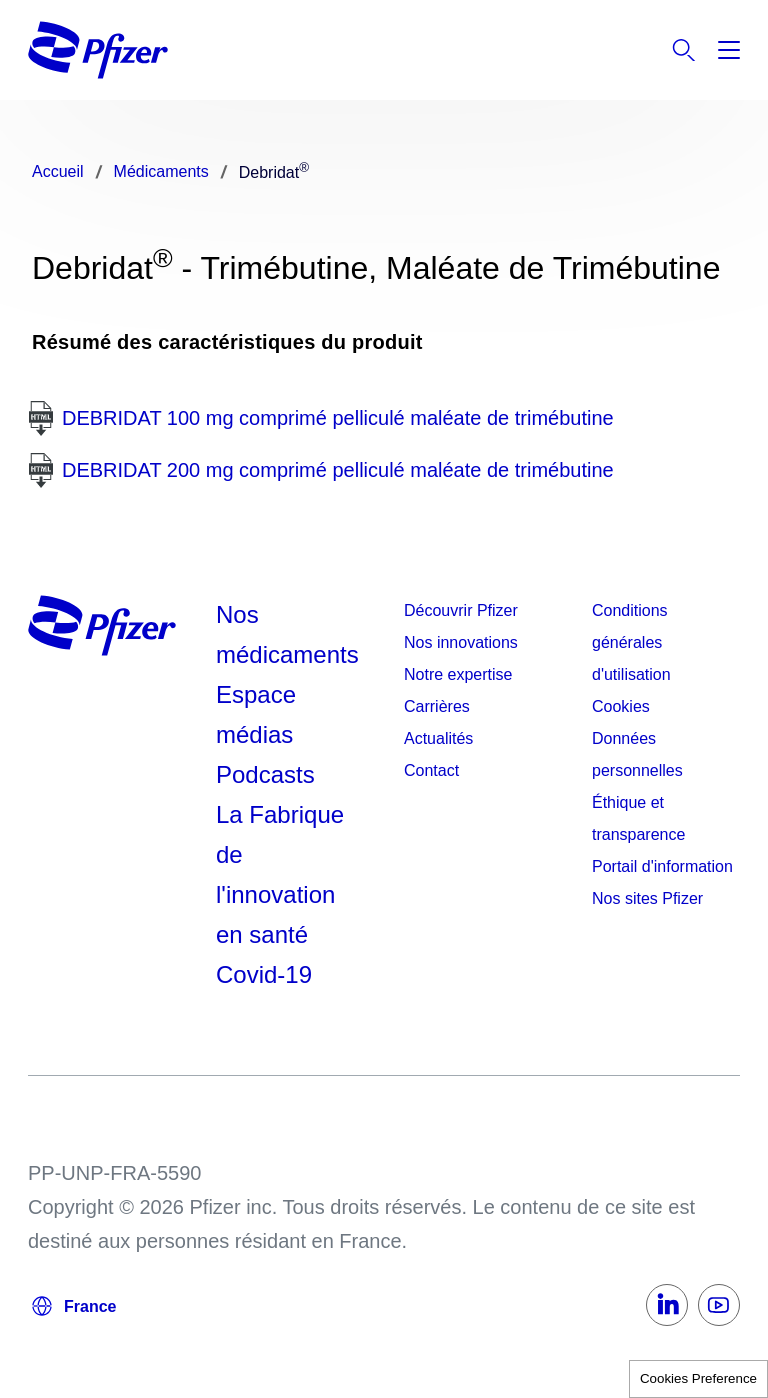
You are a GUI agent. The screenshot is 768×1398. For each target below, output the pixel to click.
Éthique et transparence (638, 818)
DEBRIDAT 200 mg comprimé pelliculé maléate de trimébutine (338, 470)
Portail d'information (662, 866)
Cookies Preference (698, 1378)
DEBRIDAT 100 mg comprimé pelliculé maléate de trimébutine (338, 418)
